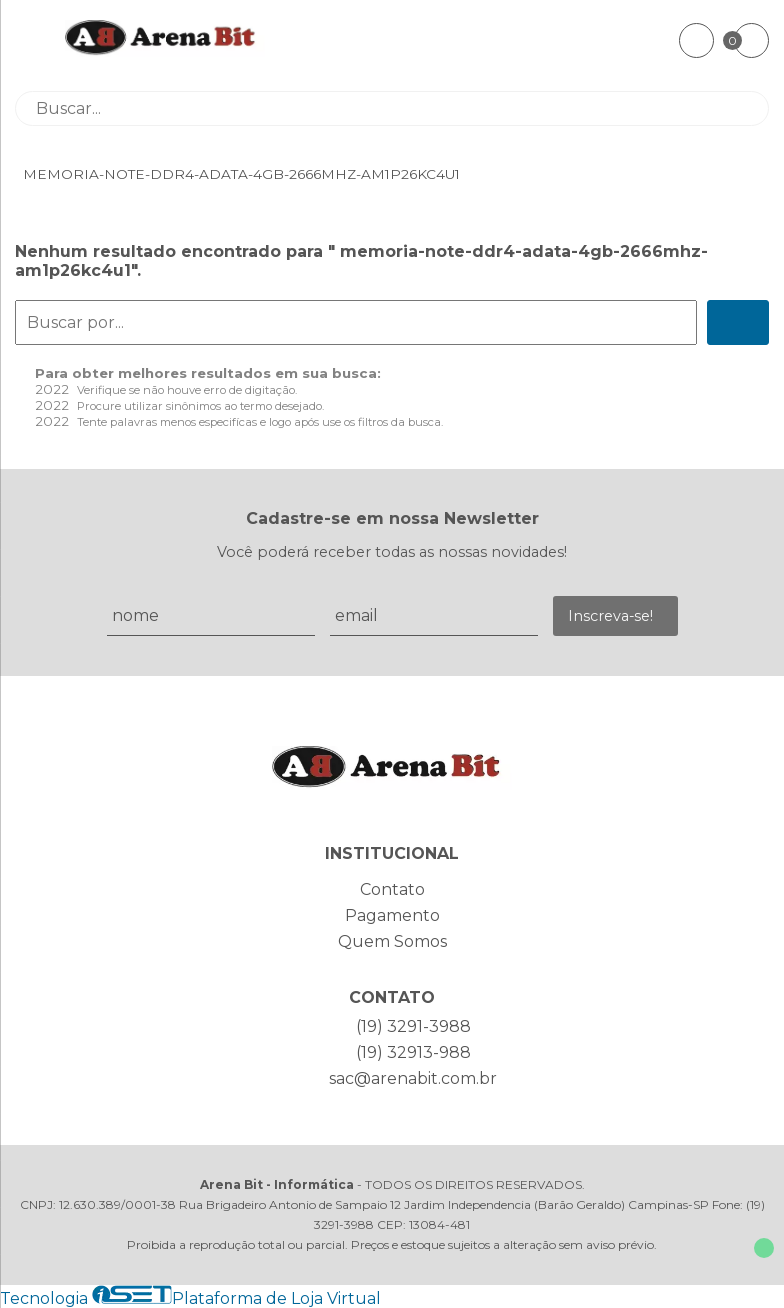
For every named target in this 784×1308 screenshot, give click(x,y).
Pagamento (392, 915)
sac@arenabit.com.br (413, 1078)
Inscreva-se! (610, 616)
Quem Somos (392, 941)
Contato (392, 889)
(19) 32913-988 (413, 1052)
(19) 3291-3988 (413, 1026)
